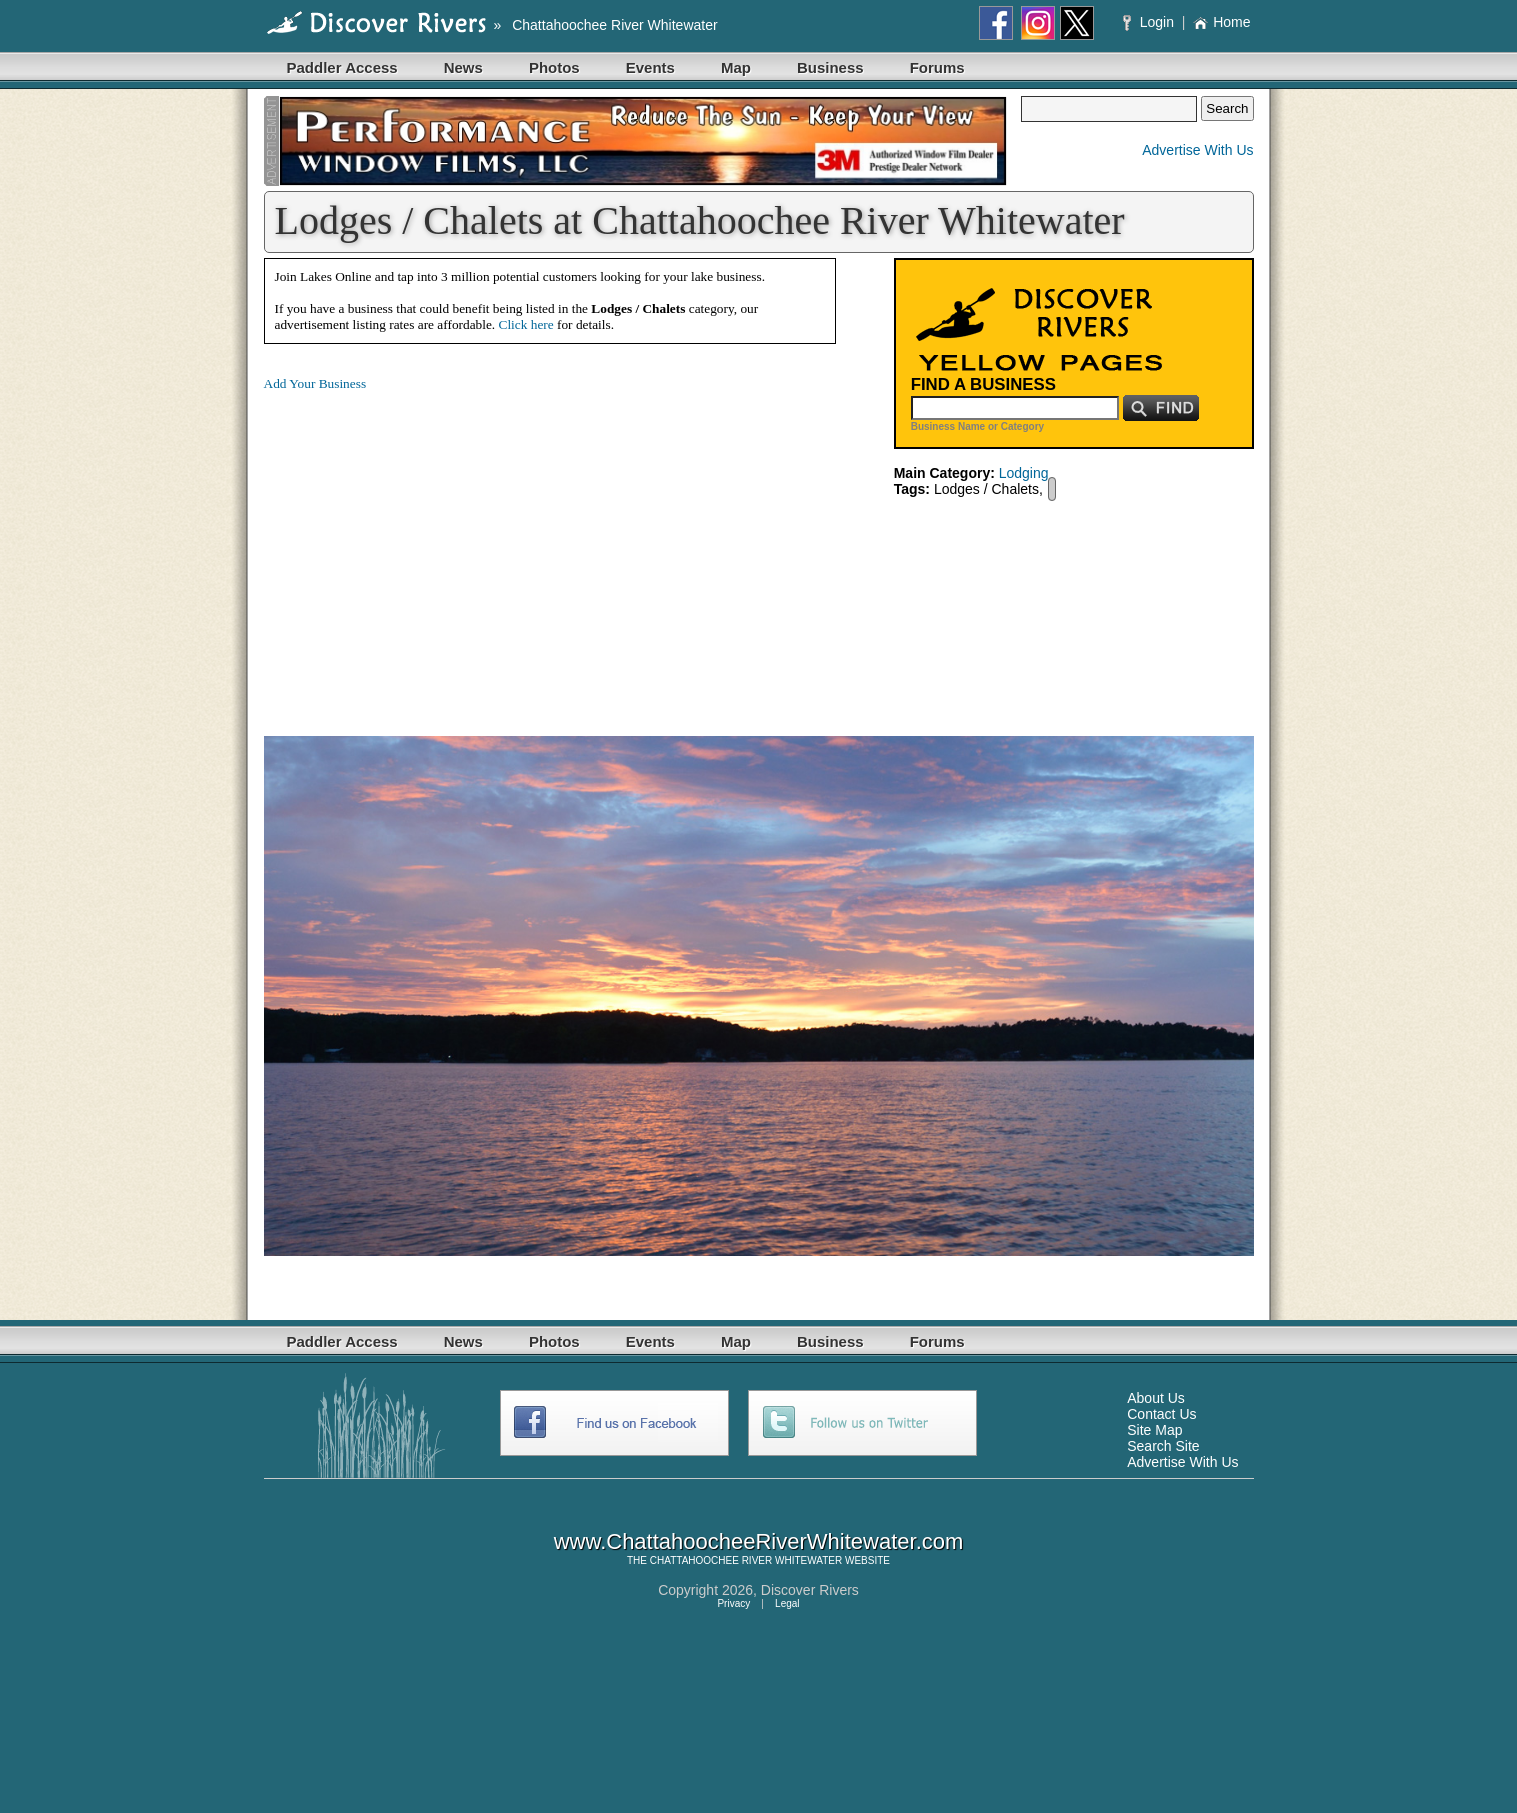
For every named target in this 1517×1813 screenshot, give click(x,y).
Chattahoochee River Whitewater (614, 25)
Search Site (1163, 1446)
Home (1221, 22)
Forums (937, 67)
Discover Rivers (810, 1590)
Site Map (1154, 1430)
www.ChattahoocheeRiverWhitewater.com (759, 1541)
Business (830, 67)
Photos (554, 67)
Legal (787, 1603)
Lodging (1024, 473)
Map (736, 67)
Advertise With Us (1197, 150)
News (463, 67)
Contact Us (1161, 1414)
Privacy (733, 1603)
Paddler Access (342, 67)
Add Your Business (315, 383)
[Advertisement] (432, 548)
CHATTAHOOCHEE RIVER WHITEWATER (746, 1560)
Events (650, 67)
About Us (1156, 1398)
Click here (526, 324)
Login (1150, 22)
